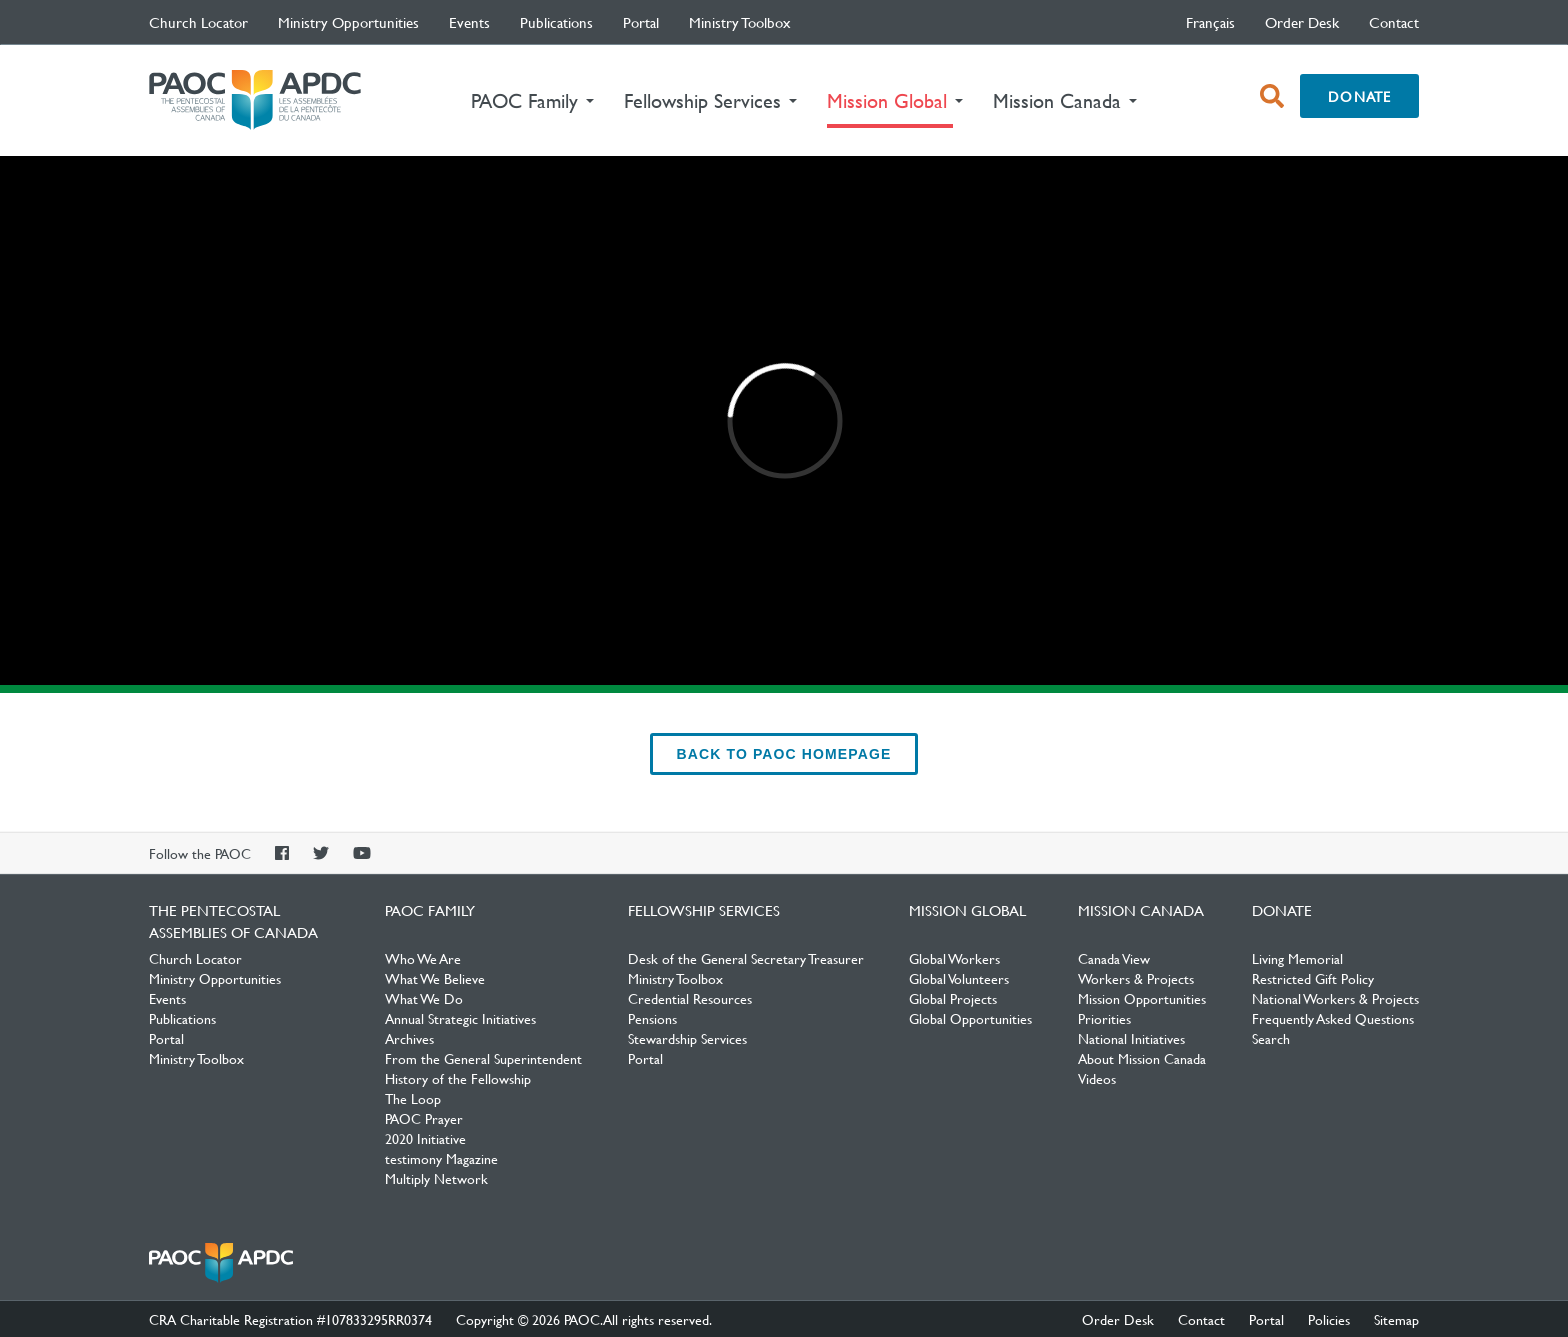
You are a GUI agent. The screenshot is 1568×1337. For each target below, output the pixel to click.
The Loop (413, 1098)
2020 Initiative (425, 1138)
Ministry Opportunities (348, 22)
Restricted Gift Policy (1313, 978)
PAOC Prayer (424, 1118)
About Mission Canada (1142, 1058)
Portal (641, 22)
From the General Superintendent (483, 1058)
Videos (1097, 1078)
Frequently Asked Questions (1333, 1018)
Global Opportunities (970, 1018)
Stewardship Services (687, 1038)
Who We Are (423, 958)
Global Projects (953, 998)
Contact (1394, 22)
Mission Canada (1141, 910)
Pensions (652, 1018)
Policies (1329, 1319)
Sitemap (1396, 1319)
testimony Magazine (441, 1158)
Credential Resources (690, 998)
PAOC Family (430, 910)
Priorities (1104, 1018)
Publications (556, 22)
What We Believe (435, 978)
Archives (409, 1038)
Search (1271, 1038)
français (1210, 22)
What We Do (424, 998)
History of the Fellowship (458, 1078)
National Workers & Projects (1335, 998)
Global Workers (954, 958)
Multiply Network (436, 1178)
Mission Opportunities (1142, 998)
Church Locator (198, 22)
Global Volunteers (959, 978)
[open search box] (1272, 96)
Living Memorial (1297, 958)
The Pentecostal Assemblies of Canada (255, 100)
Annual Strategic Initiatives (460, 1018)
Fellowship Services (704, 910)
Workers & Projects (1136, 978)
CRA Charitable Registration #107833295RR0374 (290, 1319)
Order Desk (1302, 22)
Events (469, 22)
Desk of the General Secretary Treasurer (746, 958)
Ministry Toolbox (740, 22)
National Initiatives (1131, 1038)
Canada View (1114, 958)
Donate (1359, 96)
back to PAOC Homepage (784, 754)
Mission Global (967, 910)
